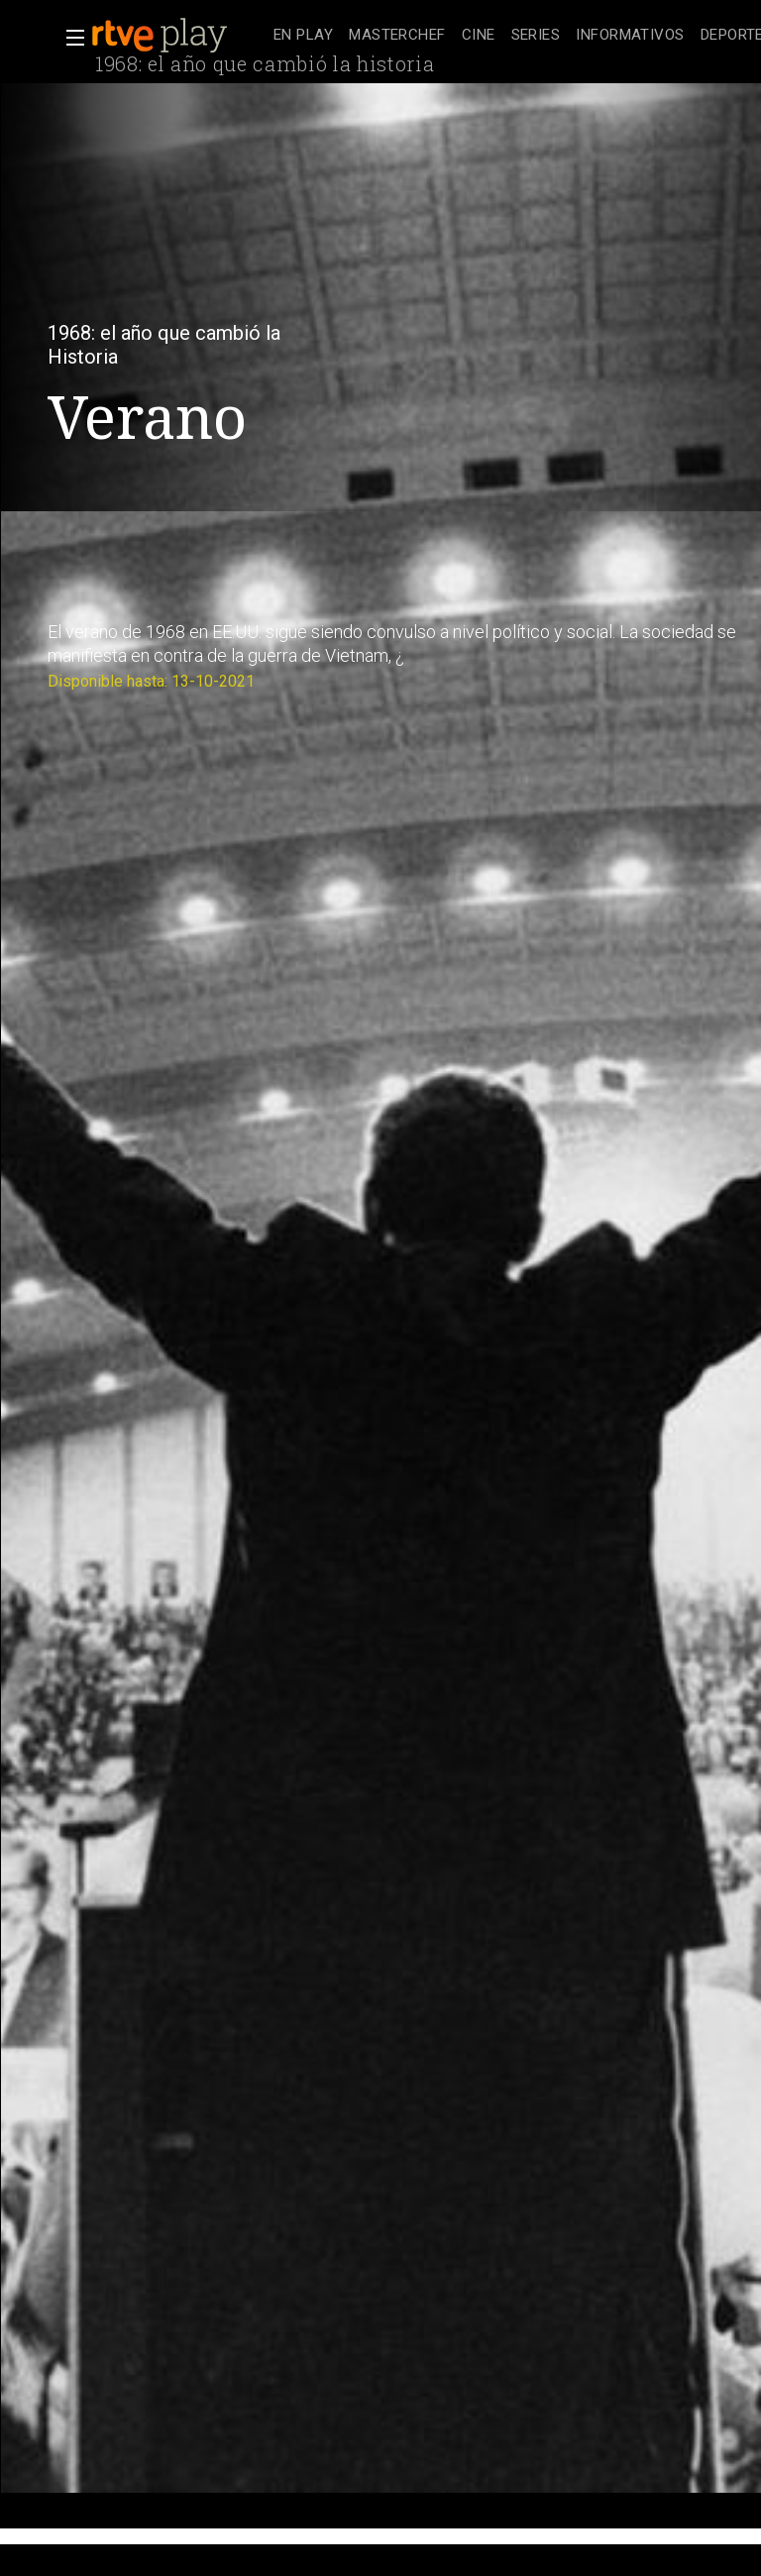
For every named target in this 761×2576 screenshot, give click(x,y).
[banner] (178, 35)
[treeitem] (303, 36)
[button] (69, 37)
